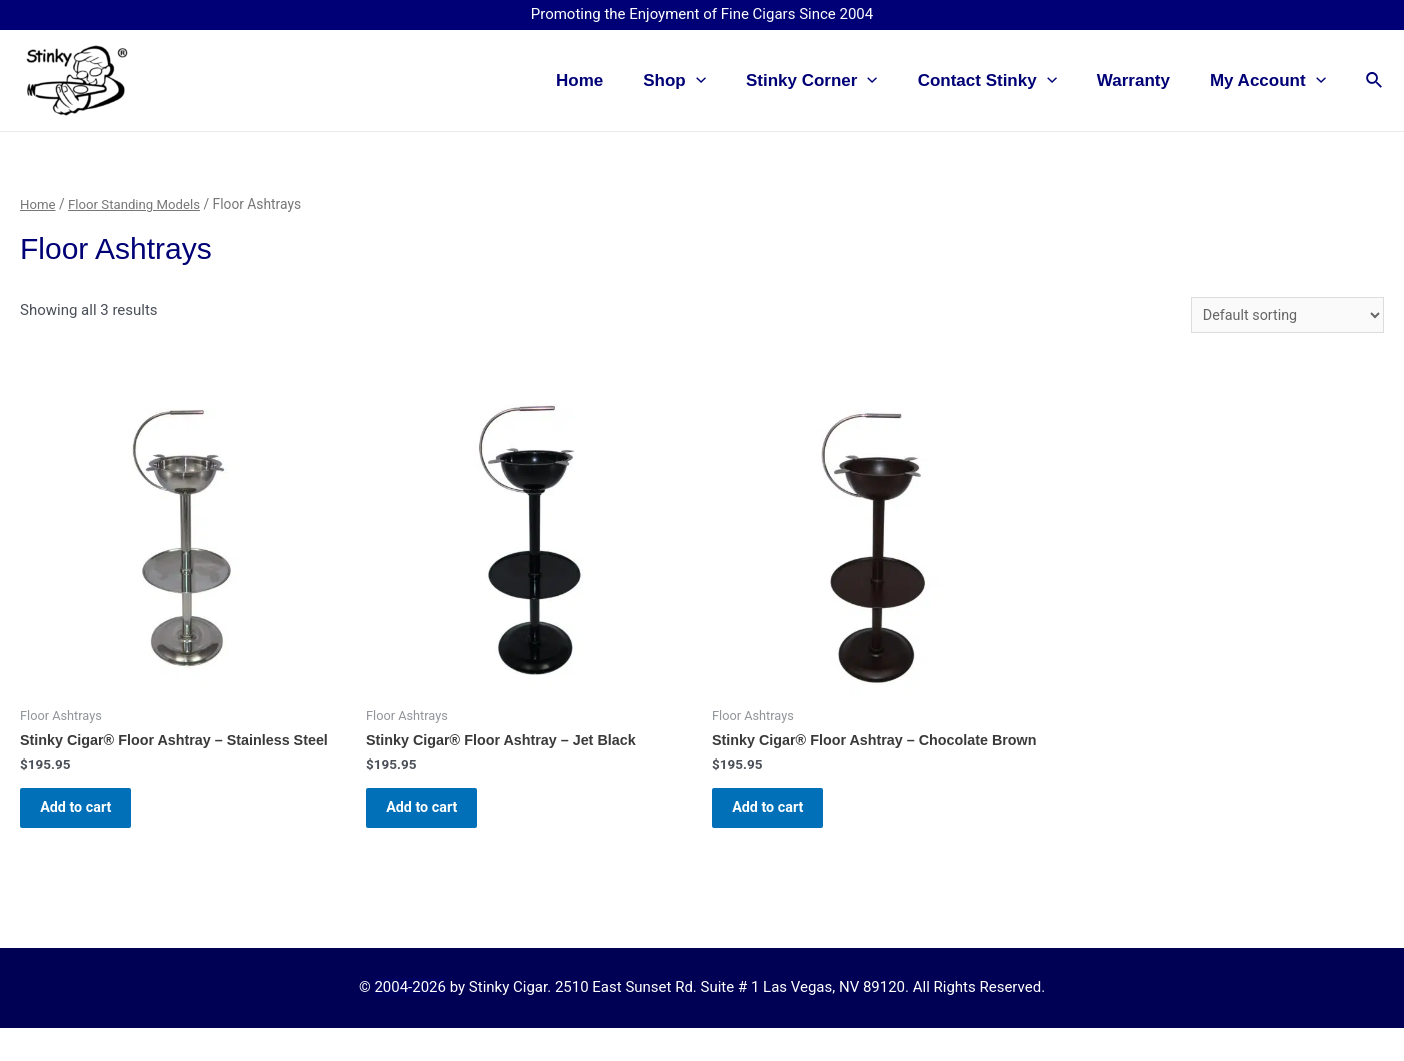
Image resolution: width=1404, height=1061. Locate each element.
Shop (701, 81)
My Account (1271, 81)
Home (612, 80)
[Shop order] (1283, 315)
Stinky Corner (833, 81)
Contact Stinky (1002, 81)
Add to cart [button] (87, 816)
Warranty (1142, 80)
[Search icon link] (1375, 80)
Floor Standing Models (139, 204)
